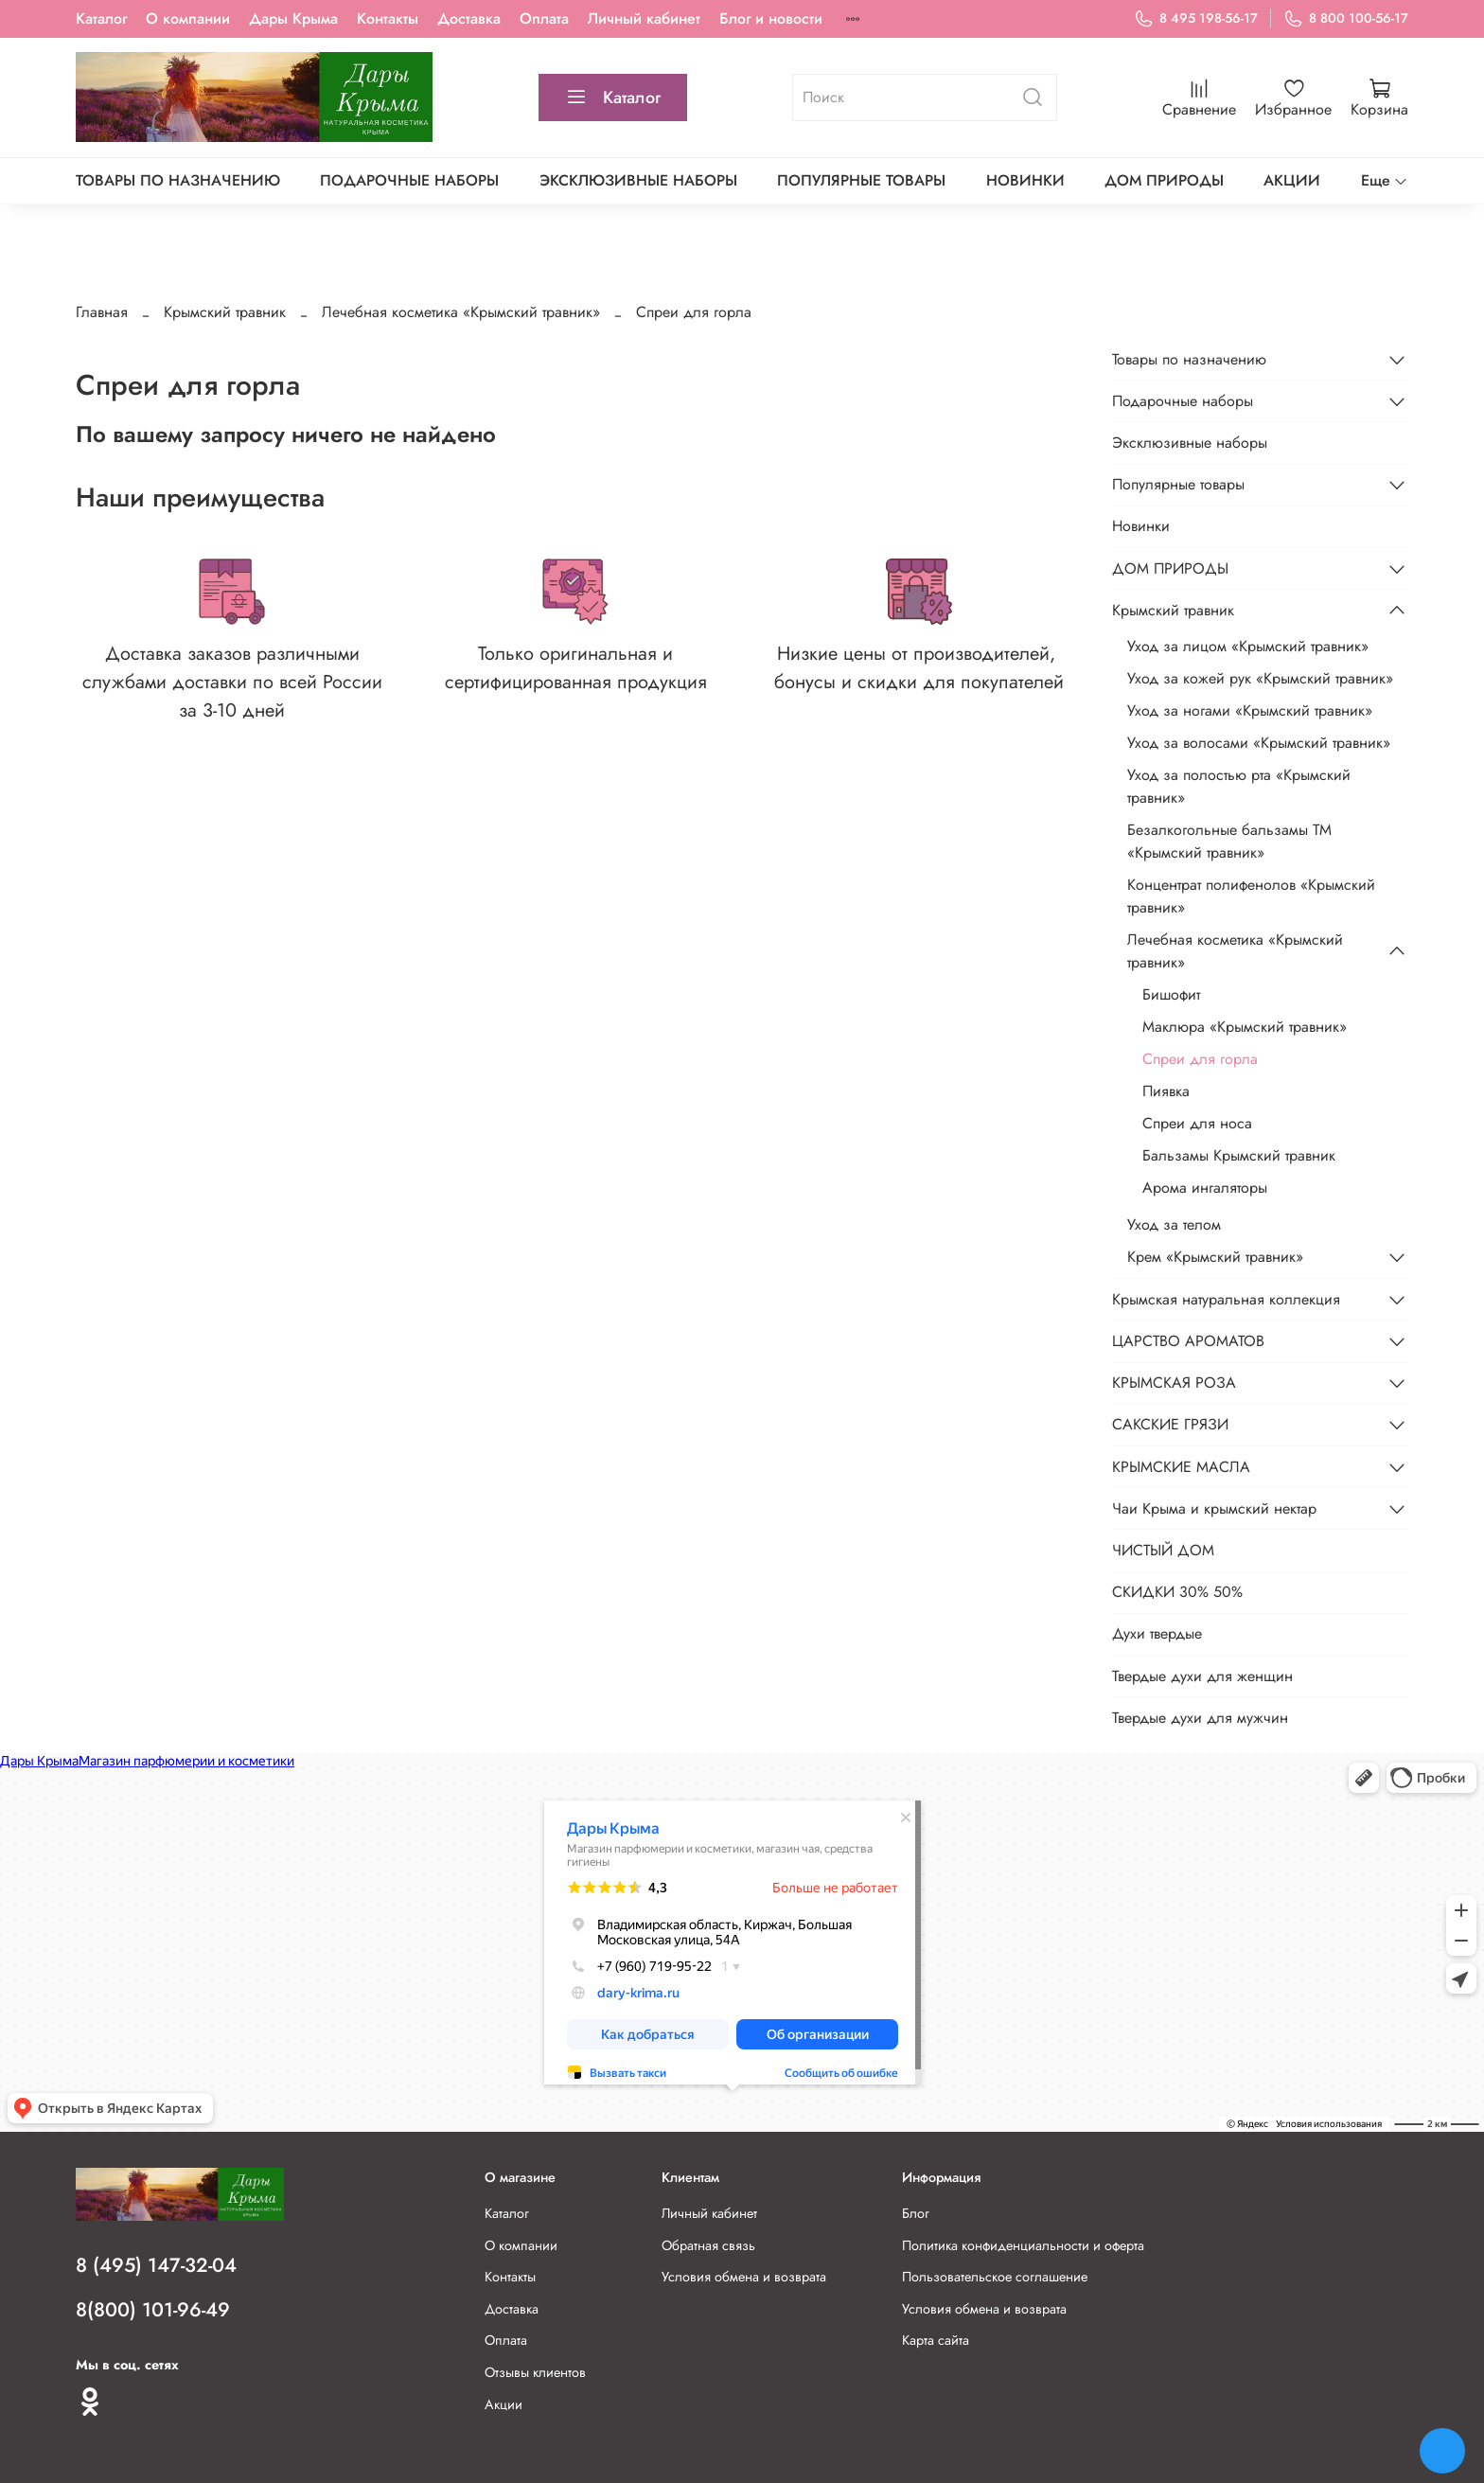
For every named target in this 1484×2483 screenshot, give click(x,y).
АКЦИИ (1291, 180)
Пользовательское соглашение (994, 2276)
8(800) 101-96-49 (153, 2310)
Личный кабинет (644, 18)
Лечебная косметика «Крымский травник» (461, 312)
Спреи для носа (1197, 1123)
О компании (188, 18)
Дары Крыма (293, 18)
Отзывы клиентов (535, 2372)
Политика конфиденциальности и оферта (1023, 2245)
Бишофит (1171, 994)
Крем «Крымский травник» (1215, 1257)
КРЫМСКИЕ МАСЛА (1181, 1467)
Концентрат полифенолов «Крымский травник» (1251, 896)
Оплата (544, 18)
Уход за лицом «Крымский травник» (1248, 646)
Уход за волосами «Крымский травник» (1258, 743)
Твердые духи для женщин (1202, 1676)
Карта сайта (935, 2340)
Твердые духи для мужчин (1200, 1718)
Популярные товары (861, 180)
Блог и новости (770, 18)
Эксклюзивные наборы (638, 180)
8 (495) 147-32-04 (156, 2265)
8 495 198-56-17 (1196, 18)
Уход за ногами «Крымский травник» (1249, 710)
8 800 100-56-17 (1345, 18)
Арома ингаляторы (1204, 1187)
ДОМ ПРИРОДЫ (1164, 180)
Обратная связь (708, 2245)
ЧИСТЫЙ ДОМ (1163, 1550)
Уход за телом (1174, 1224)
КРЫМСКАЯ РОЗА (1174, 1382)
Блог (915, 2213)
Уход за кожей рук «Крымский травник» (1260, 678)
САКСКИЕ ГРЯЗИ (1170, 1424)
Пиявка (1166, 1091)
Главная (102, 312)
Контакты (387, 18)
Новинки (1025, 180)
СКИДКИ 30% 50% (1177, 1592)
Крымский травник (225, 312)
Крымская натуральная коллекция (1226, 1299)
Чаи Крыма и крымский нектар (1214, 1508)
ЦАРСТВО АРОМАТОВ (1188, 1341)
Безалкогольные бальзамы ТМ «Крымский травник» (1229, 841)
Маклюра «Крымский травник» (1244, 1027)
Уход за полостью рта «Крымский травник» (1239, 786)
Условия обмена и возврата (744, 2276)
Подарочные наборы (409, 180)
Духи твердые (1157, 1633)
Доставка (469, 18)
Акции (503, 2404)
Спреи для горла (1200, 1059)
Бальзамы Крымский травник (1238, 1155)
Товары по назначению (178, 180)
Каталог (101, 18)
